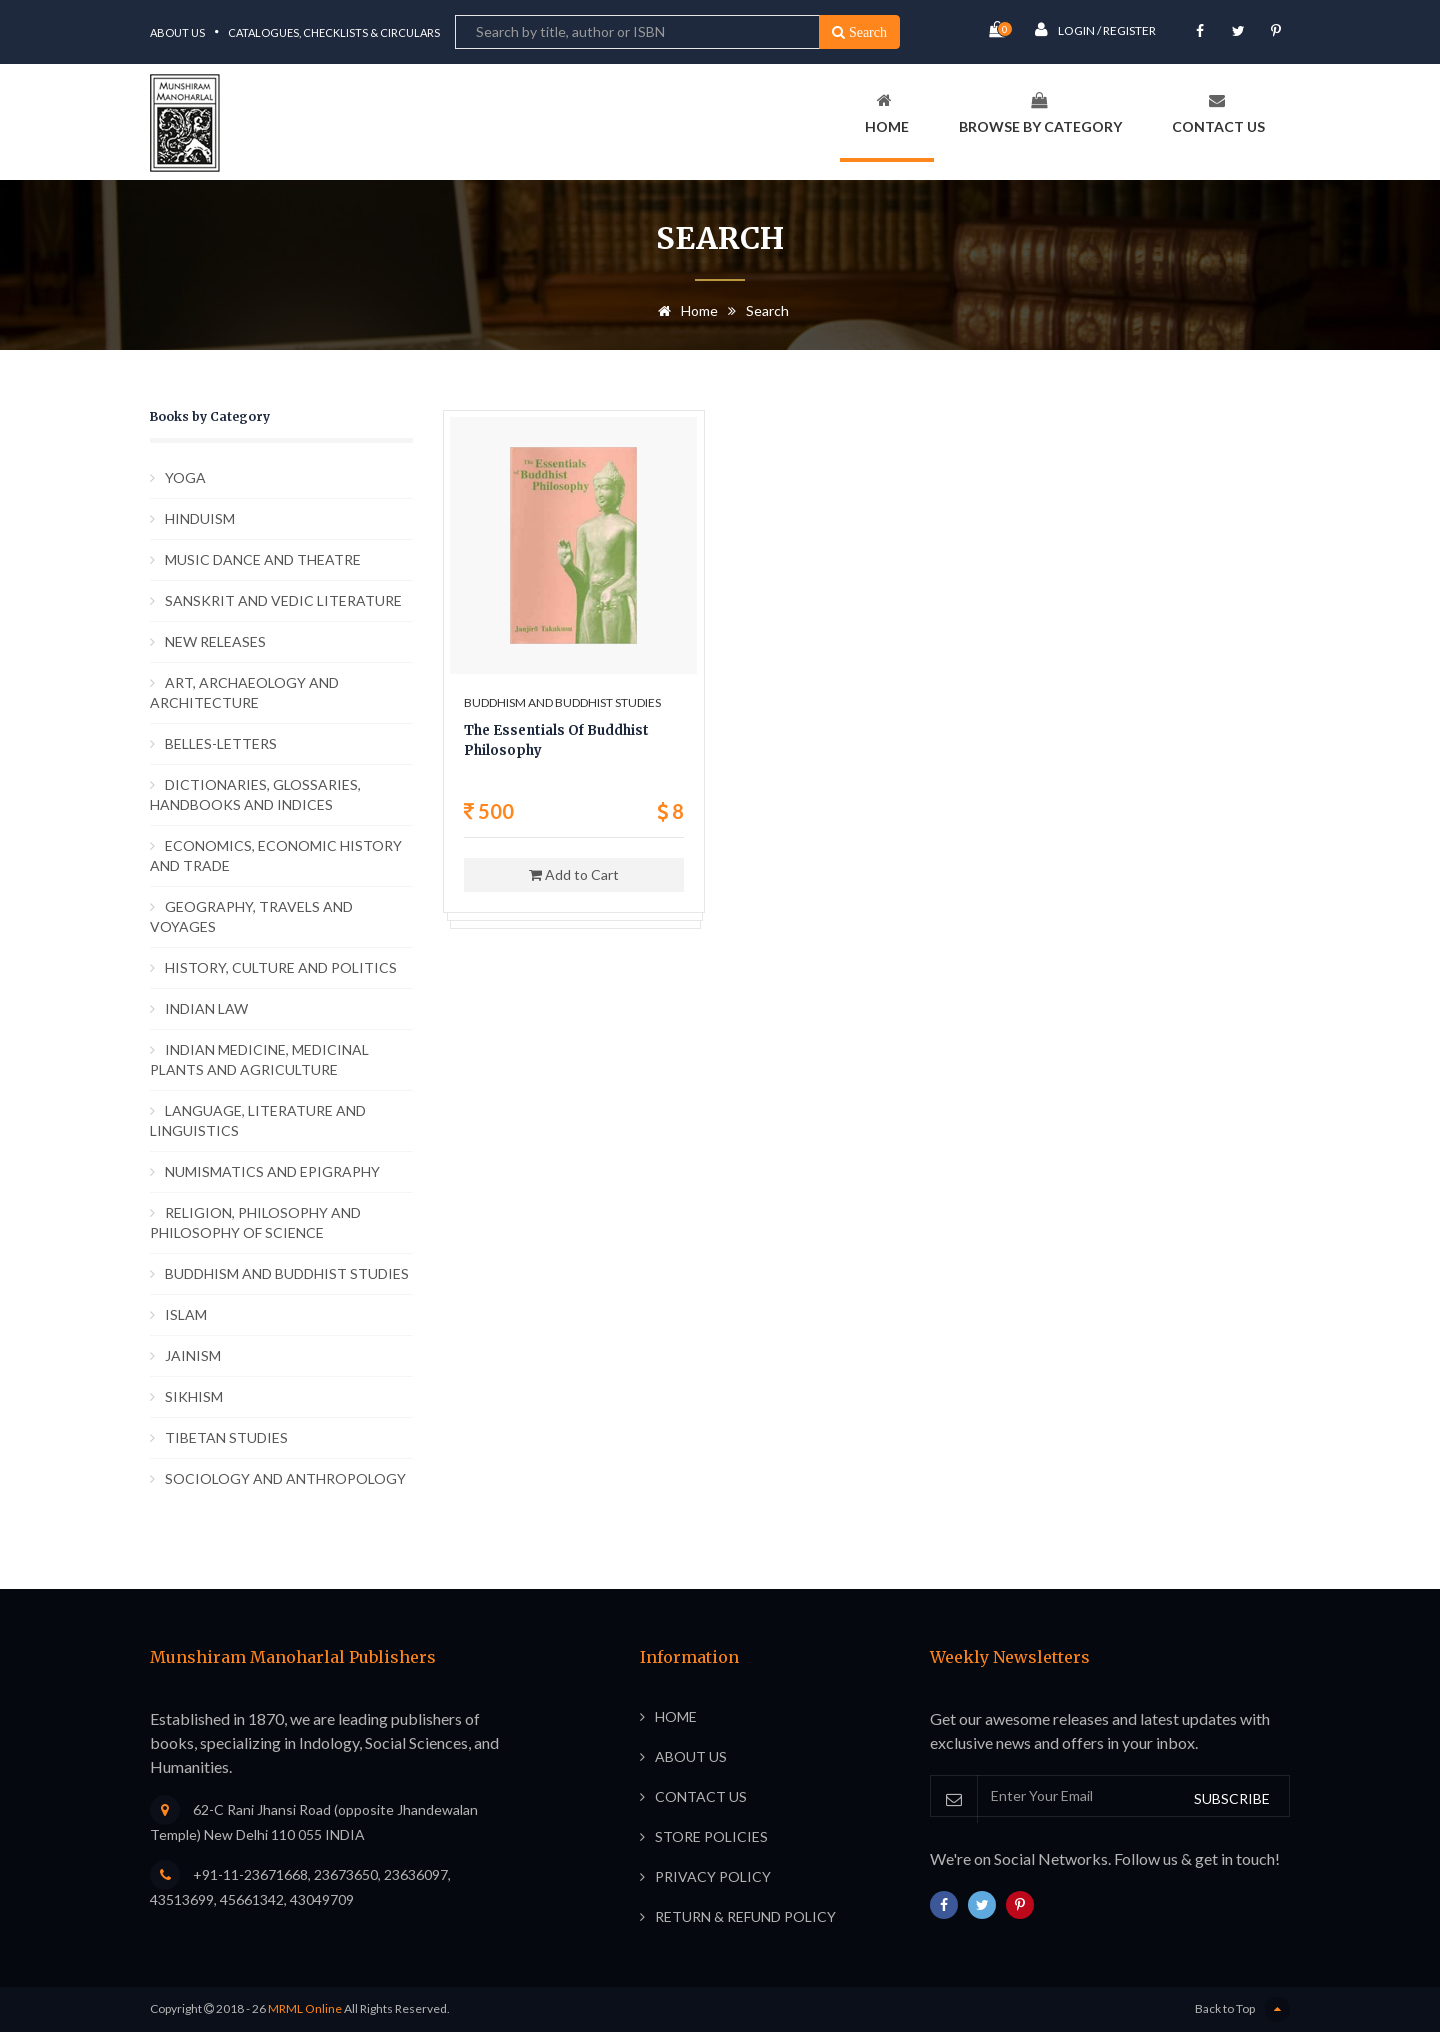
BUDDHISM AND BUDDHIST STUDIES (287, 1273)
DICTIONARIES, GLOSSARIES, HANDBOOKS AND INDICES (255, 794)
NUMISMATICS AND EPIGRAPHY (272, 1171)
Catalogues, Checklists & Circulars (334, 32)
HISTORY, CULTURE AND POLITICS (281, 967)
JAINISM (193, 1355)
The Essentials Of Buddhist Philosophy (556, 740)
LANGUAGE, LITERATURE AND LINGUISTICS (258, 1120)
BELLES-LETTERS (221, 743)
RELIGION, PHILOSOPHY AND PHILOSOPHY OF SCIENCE (255, 1222)
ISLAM (186, 1314)
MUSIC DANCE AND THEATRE (263, 559)
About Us (177, 32)
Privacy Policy (713, 1876)
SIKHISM (194, 1396)
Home (887, 113)
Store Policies (711, 1836)
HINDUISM (200, 518)
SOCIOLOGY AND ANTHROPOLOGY (285, 1478)
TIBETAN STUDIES (226, 1437)
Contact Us (1218, 113)
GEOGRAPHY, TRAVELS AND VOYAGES (251, 916)
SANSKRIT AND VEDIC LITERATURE (283, 600)
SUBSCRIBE (1232, 1798)
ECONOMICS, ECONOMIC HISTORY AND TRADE (276, 855)
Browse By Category (1040, 113)
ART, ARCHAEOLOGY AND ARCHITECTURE (244, 692)
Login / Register (1095, 29)
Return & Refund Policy (745, 1916)
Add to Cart (574, 874)
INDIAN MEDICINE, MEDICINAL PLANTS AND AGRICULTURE (259, 1059)
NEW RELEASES (215, 641)
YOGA (185, 477)
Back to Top (1242, 2009)
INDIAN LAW (206, 1008)
